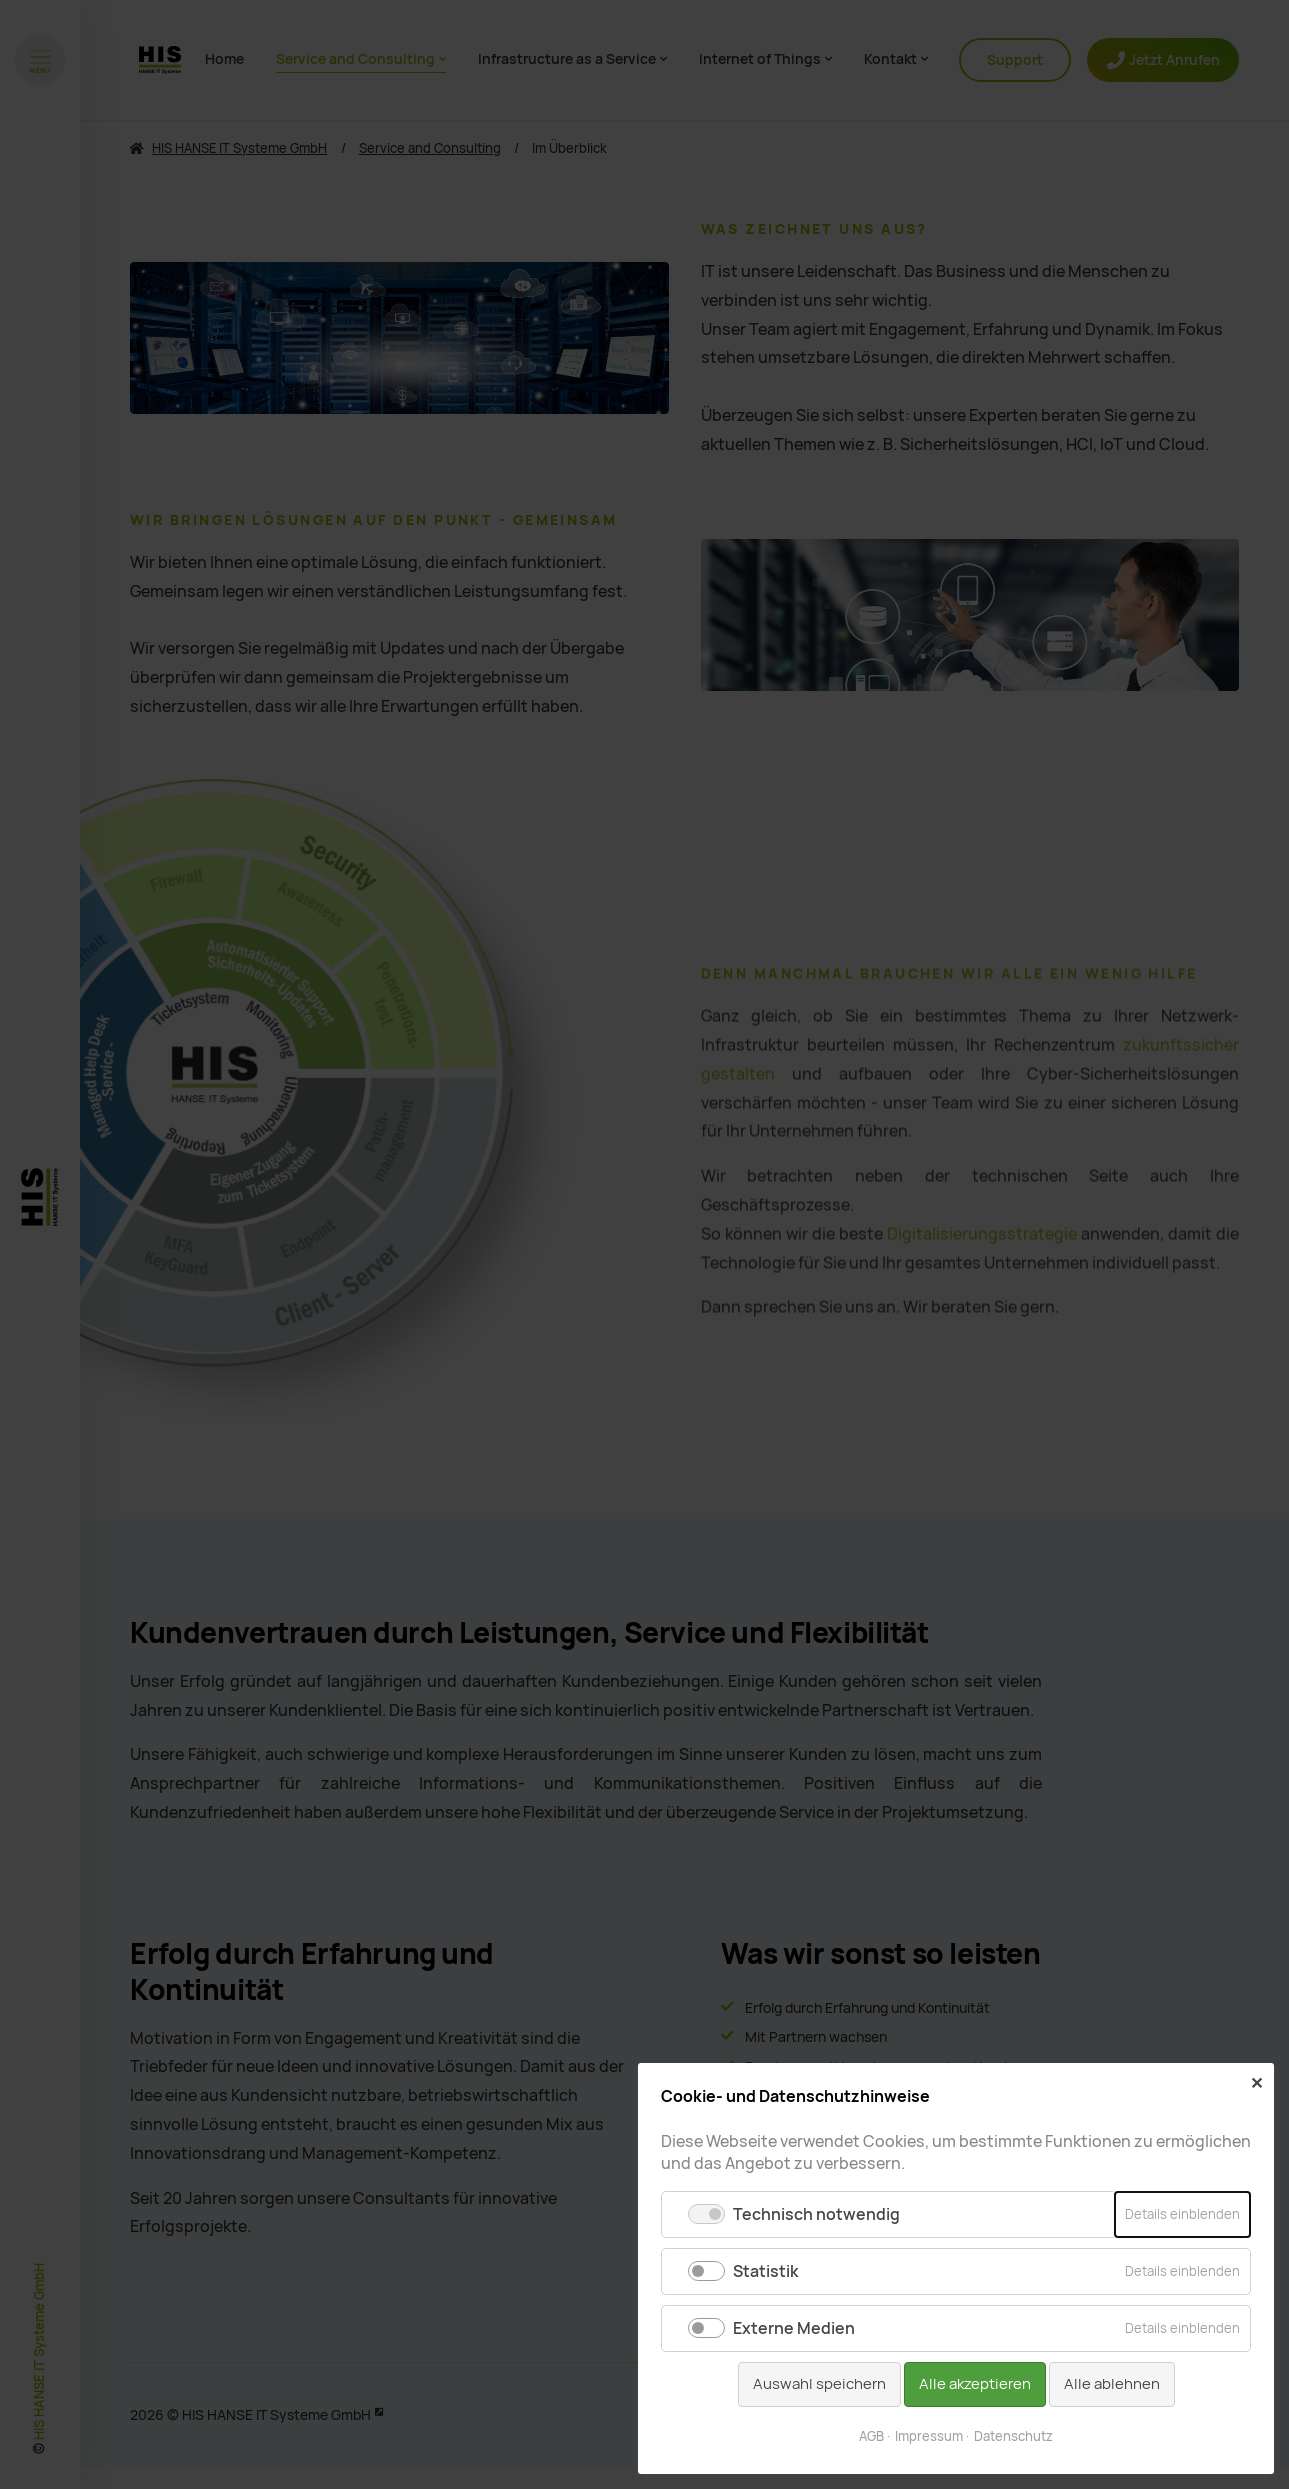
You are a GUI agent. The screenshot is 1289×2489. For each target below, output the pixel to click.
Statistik (765, 2271)
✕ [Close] (1256, 2083)
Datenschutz (1013, 2436)
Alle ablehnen (1112, 2384)
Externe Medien (794, 2328)
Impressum (929, 2436)
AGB (871, 2436)
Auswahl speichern (819, 2384)
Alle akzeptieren (975, 2384)
